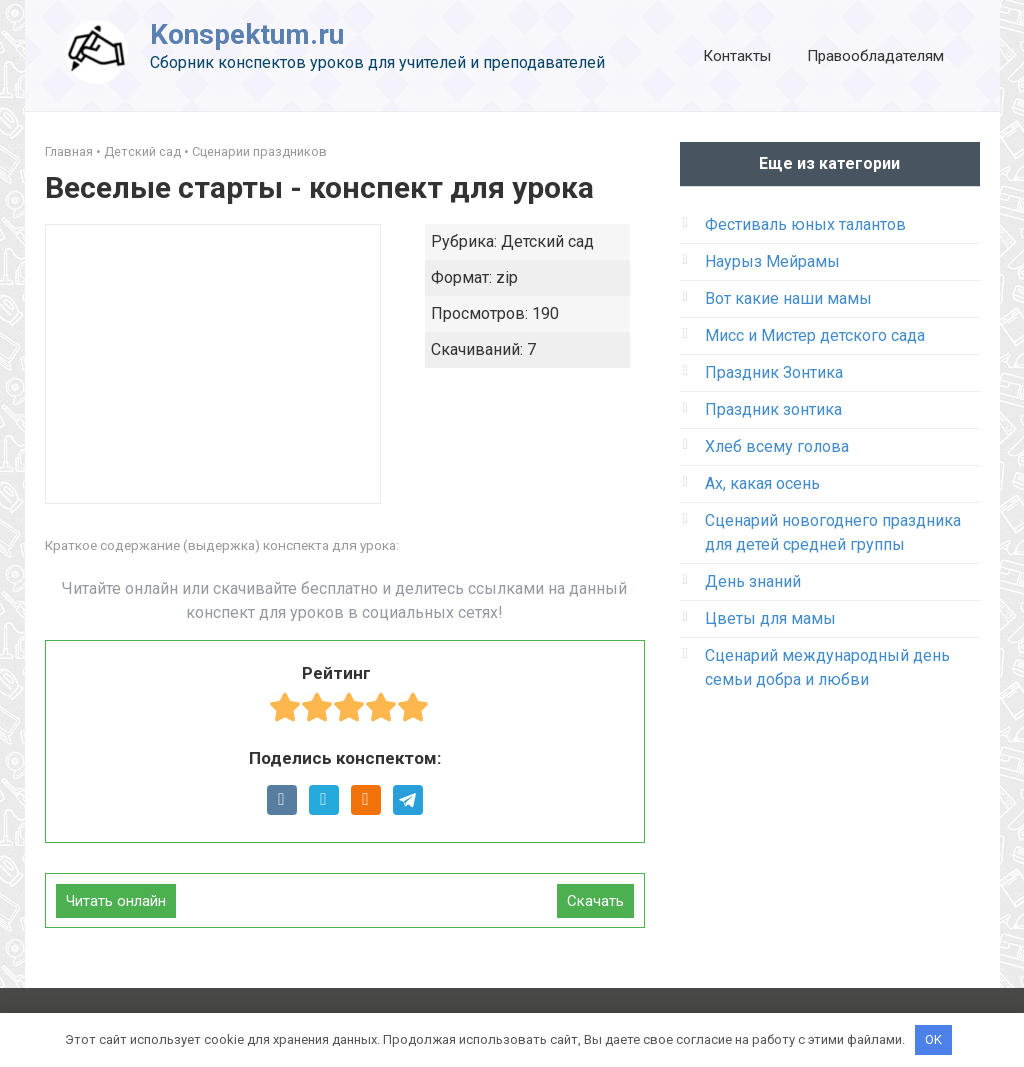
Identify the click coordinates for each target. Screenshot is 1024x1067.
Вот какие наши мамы (788, 298)
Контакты (737, 56)
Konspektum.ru (247, 34)
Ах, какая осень (762, 483)
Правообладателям (875, 56)
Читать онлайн (116, 901)
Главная (69, 151)
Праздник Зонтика (774, 372)
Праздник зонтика (773, 409)
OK (933, 1039)
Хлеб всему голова (777, 446)
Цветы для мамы (770, 618)
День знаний (753, 581)
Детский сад (142, 151)
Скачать (595, 901)
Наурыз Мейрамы (772, 261)
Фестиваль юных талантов (805, 224)
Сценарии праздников (259, 151)
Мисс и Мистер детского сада (815, 335)
